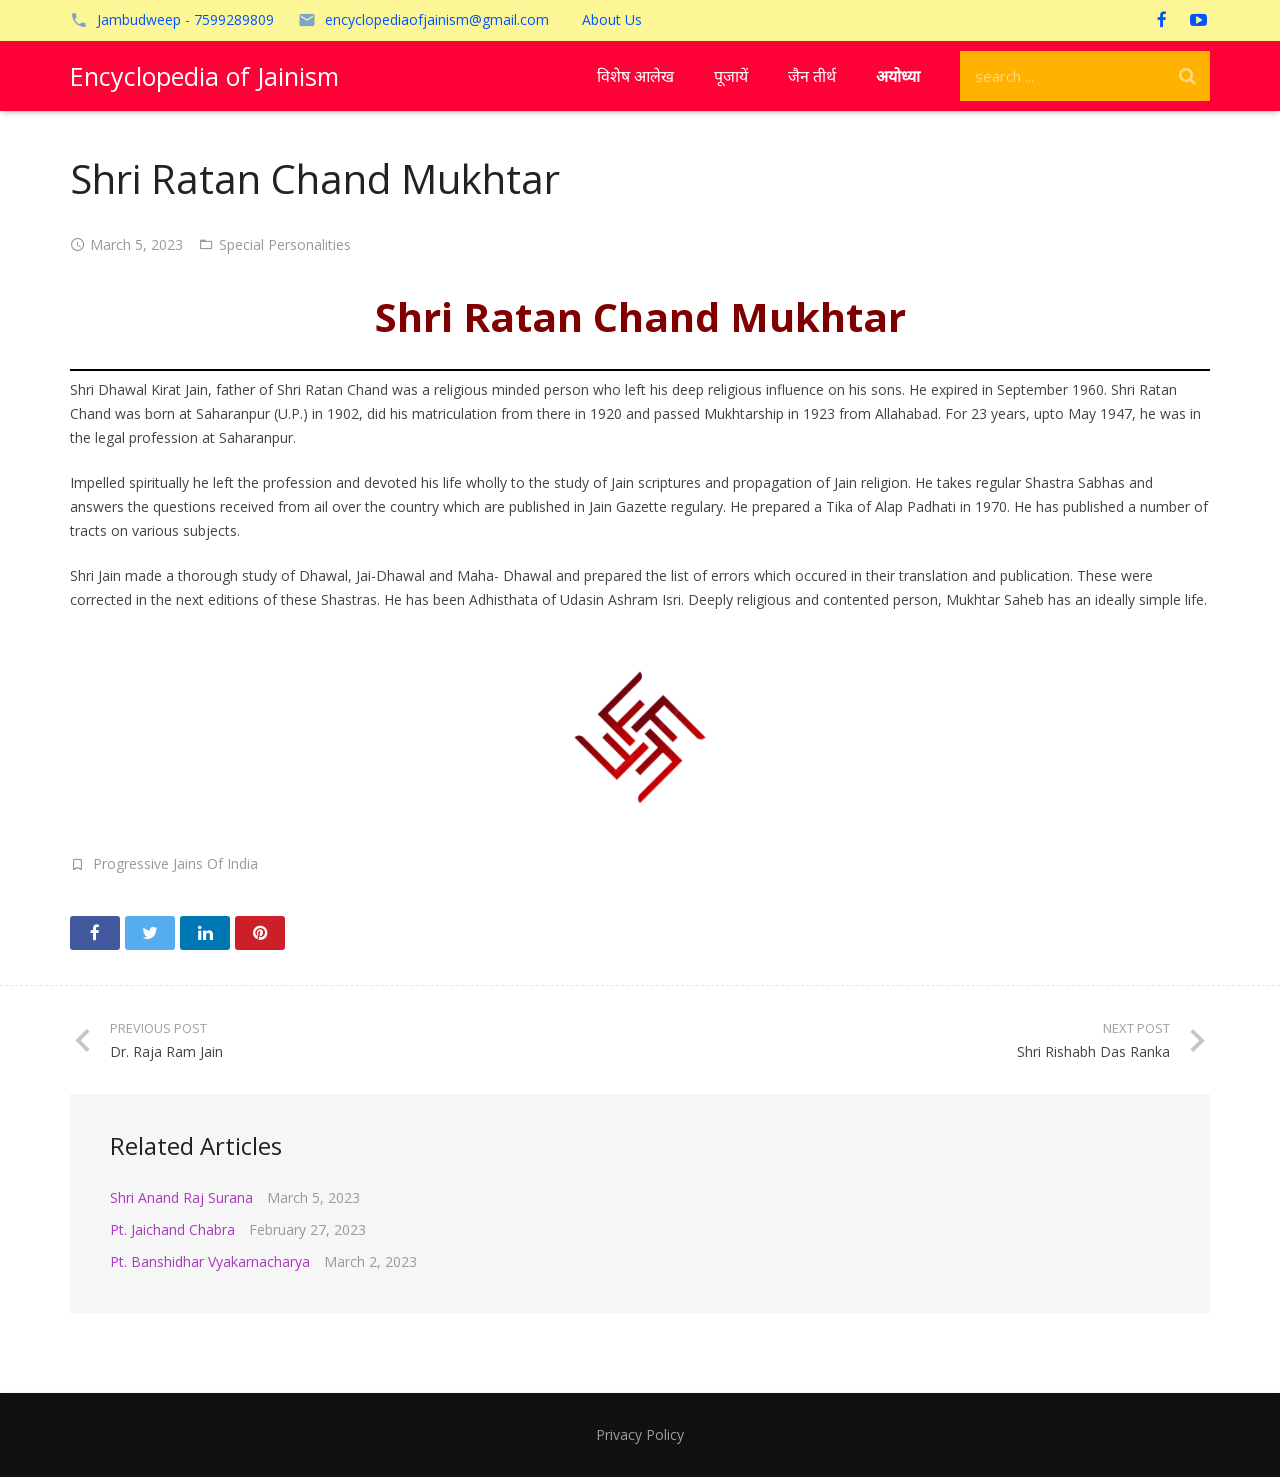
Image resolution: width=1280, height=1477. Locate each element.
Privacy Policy (640, 1434)
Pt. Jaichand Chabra (172, 1229)
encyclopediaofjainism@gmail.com (437, 19)
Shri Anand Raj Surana (181, 1197)
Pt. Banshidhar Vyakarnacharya (210, 1261)
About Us (612, 19)
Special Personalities (285, 244)
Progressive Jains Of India (175, 863)
